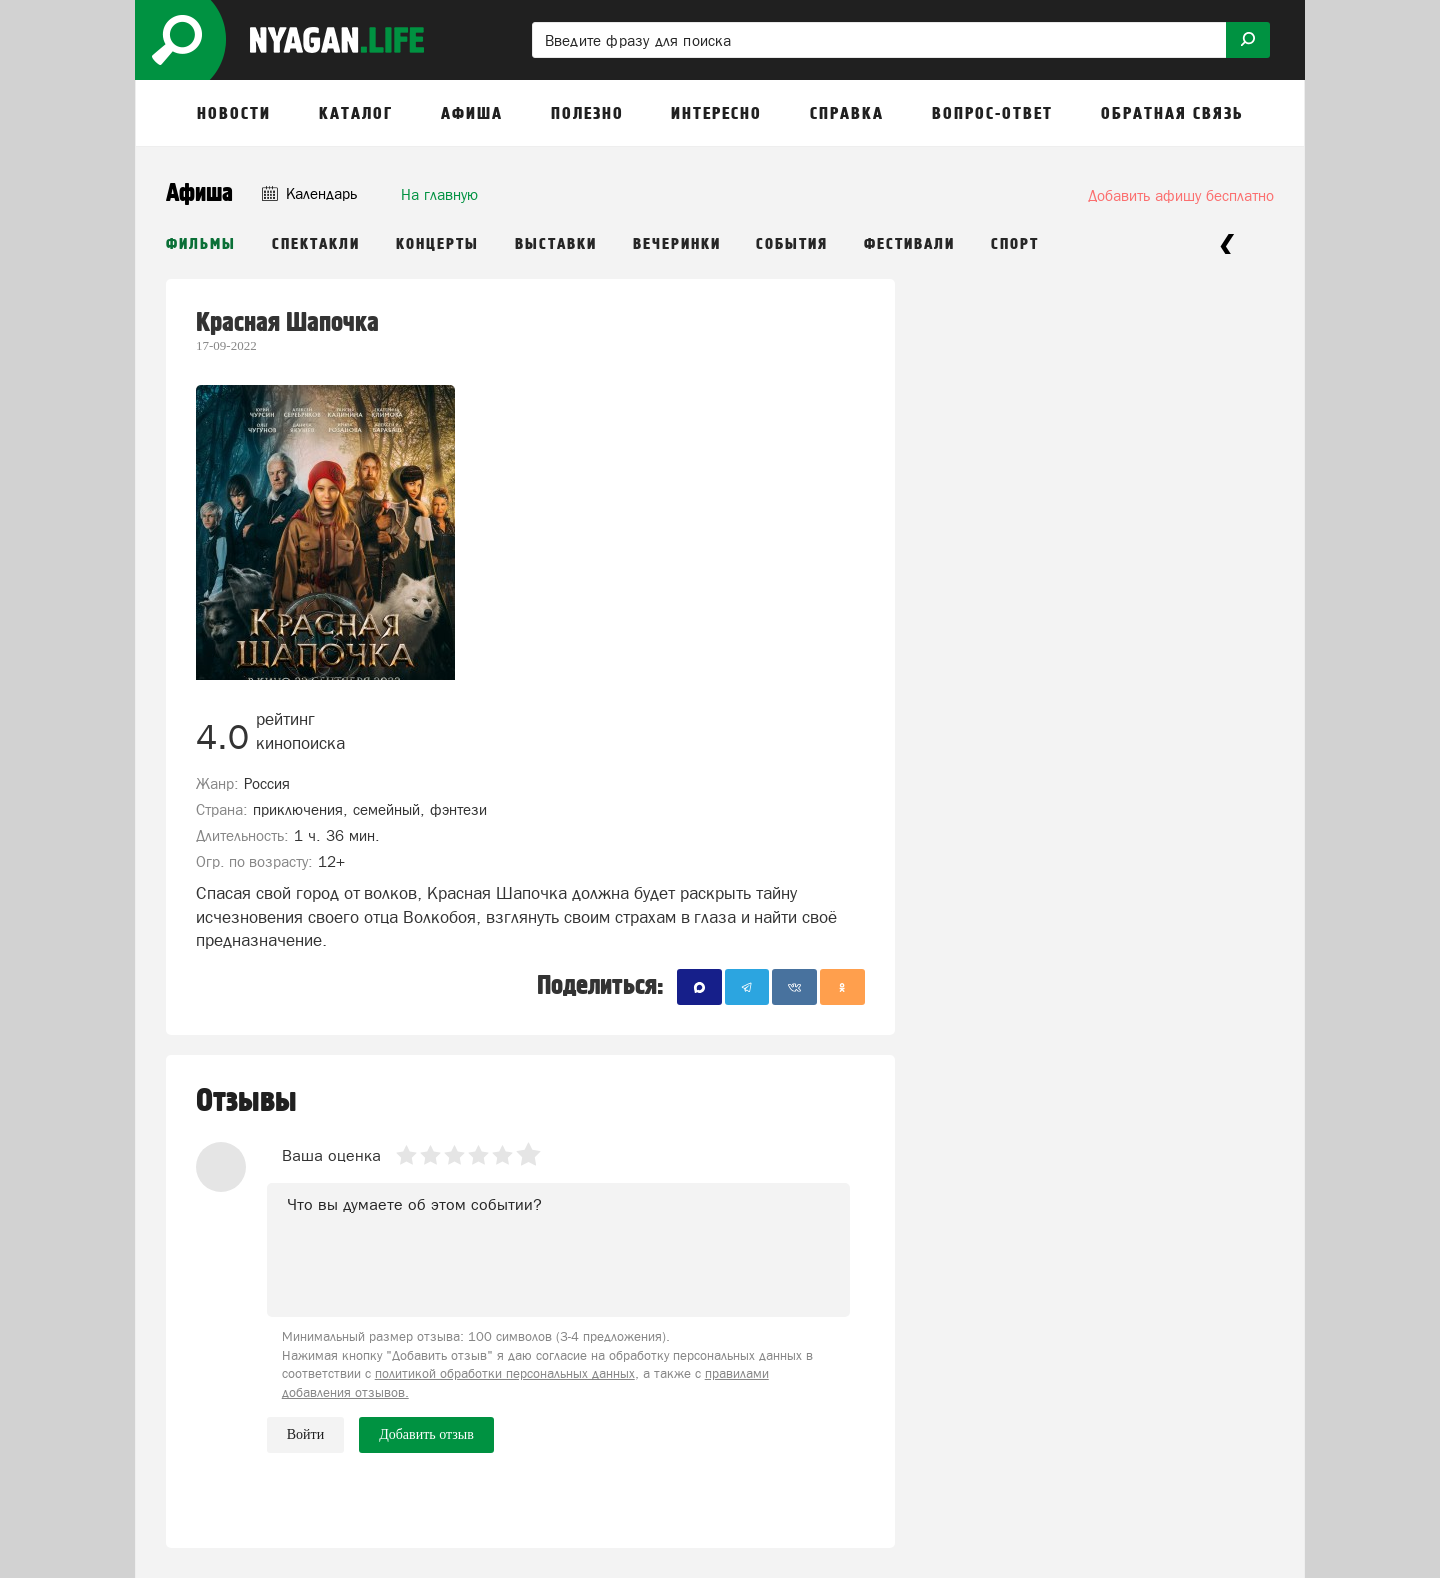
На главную (439, 194)
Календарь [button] (309, 193)
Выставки (556, 244)
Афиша (199, 193)
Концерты (437, 244)
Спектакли (316, 244)
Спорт (1015, 244)
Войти (305, 1434)
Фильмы (201, 244)
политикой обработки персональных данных (505, 1373)
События (792, 244)
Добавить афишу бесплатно (1181, 195)
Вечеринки (677, 244)
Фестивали (909, 244)
